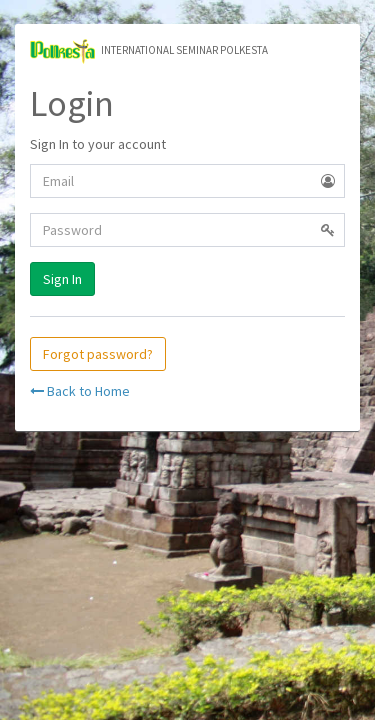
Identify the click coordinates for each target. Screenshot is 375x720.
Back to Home (80, 391)
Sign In (62, 279)
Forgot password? (98, 354)
